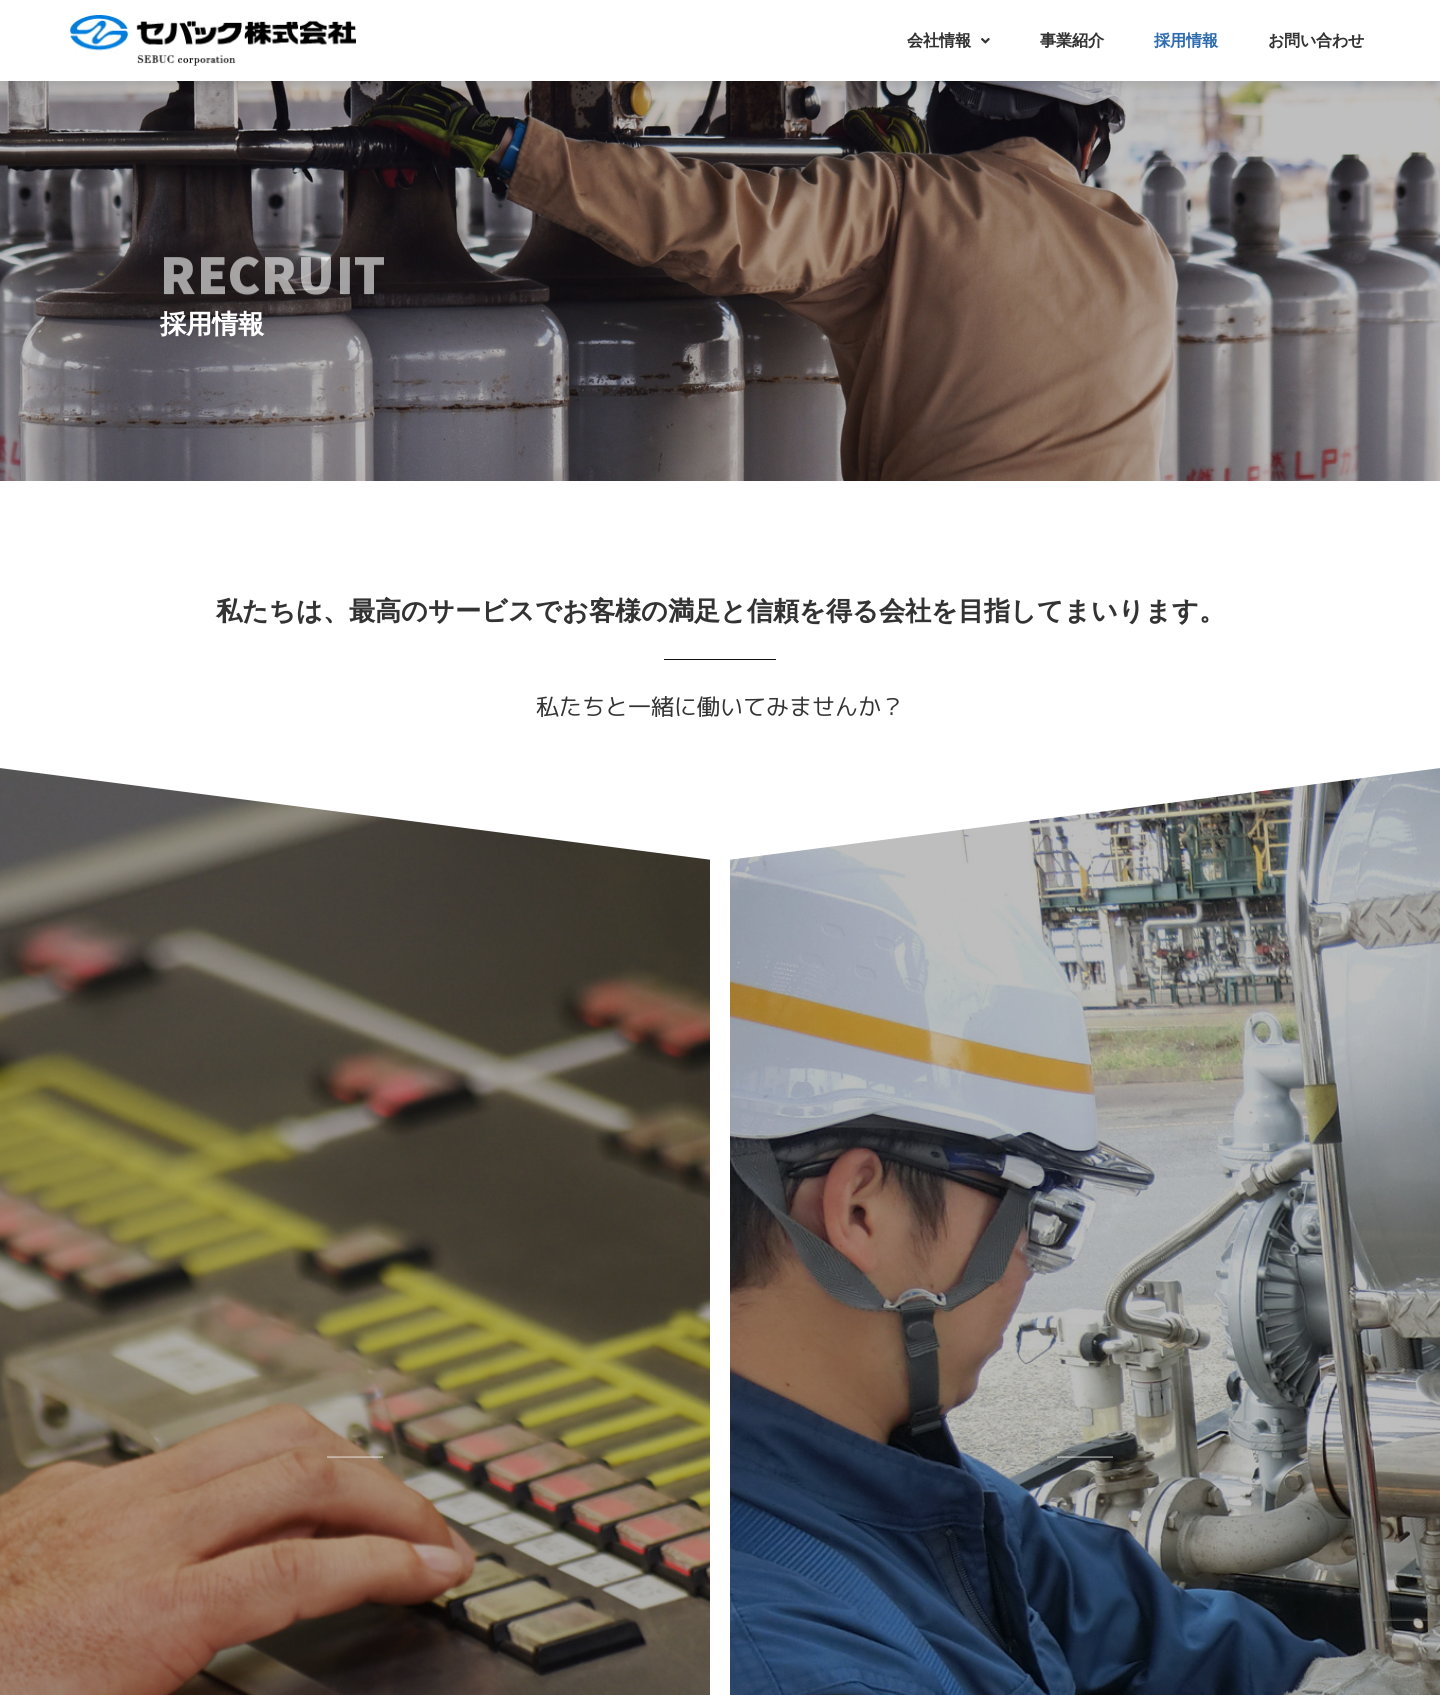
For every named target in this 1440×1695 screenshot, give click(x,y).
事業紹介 (1072, 40)
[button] (948, 41)
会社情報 (948, 40)
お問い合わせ (1316, 40)
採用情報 (1186, 40)
